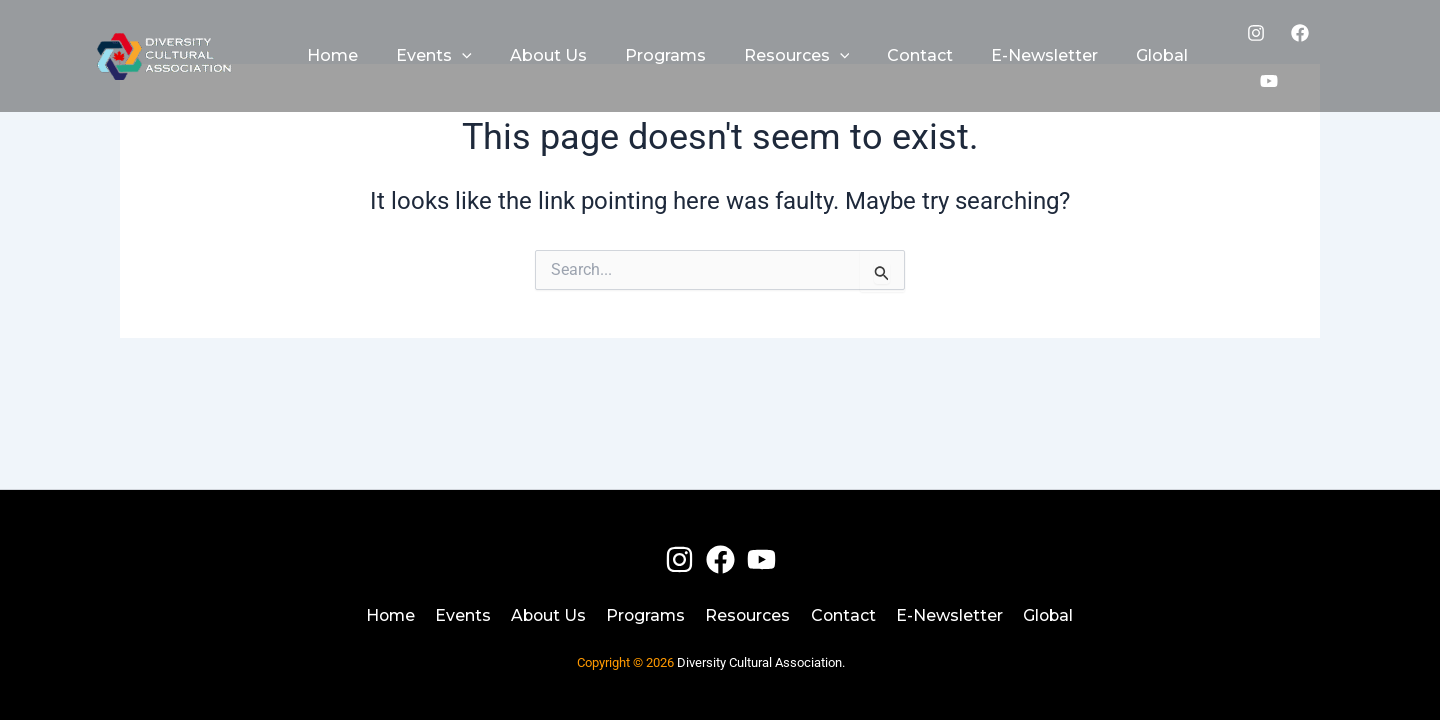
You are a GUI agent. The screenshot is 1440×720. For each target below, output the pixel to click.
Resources (750, 614)
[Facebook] (1291, 48)
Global (1052, 614)
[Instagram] (1247, 48)
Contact (846, 614)
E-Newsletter (952, 614)
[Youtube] (1335, 48)
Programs (646, 614)
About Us (547, 614)
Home (387, 614)
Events (461, 614)
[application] (453, 48)
